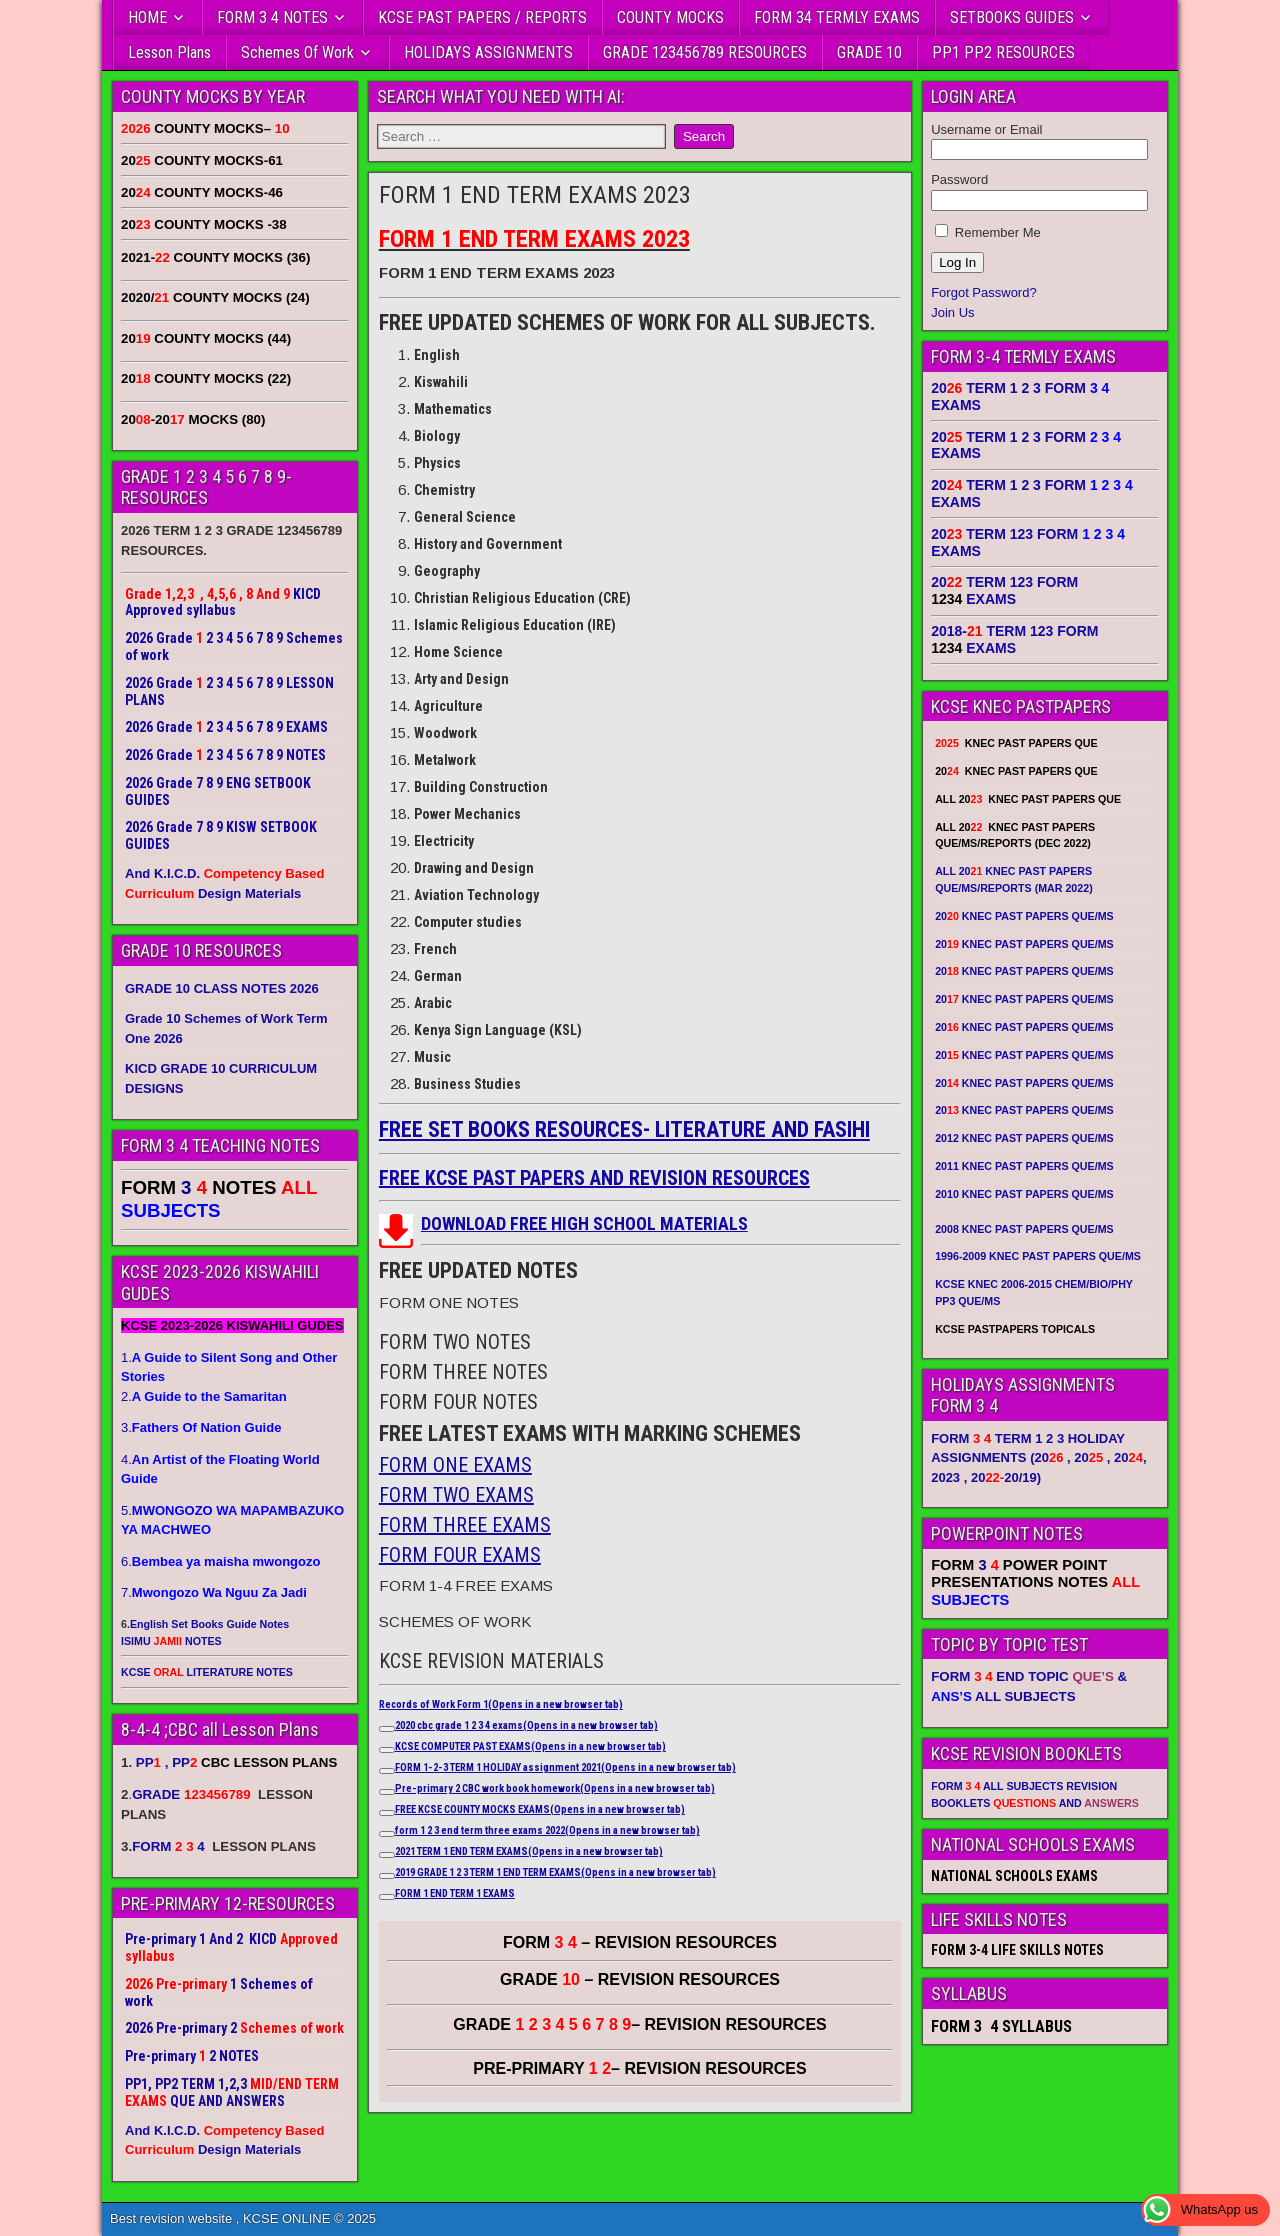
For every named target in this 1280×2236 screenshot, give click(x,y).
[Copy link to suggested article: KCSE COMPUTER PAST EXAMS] (387, 1750)
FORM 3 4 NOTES (272, 17)
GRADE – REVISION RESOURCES (640, 2024)
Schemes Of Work (297, 52)
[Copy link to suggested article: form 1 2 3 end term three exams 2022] (387, 1834)
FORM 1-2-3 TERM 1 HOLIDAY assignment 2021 (565, 1767)
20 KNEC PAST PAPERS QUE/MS (1024, 916)
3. (201, 1427)
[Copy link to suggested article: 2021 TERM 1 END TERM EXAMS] (387, 1855)
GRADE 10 (869, 52)
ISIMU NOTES (171, 1641)
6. (220, 1561)
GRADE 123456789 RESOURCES (705, 52)
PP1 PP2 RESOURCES (1003, 52)
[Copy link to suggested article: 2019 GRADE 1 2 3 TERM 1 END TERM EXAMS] (387, 1876)
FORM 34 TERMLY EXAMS (837, 17)
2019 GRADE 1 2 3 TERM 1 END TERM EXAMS (555, 1872)
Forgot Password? (984, 292)
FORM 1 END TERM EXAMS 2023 (535, 195)
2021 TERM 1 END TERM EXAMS (529, 1851)
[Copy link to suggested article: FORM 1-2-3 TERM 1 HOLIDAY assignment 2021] (387, 1771)
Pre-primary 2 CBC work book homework (555, 1788)
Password (959, 179)
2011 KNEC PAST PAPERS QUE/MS (1024, 1166)
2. (204, 1396)
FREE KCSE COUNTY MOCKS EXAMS (540, 1809)
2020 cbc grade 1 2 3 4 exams (526, 1725)
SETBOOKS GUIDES (1012, 17)
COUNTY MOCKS (670, 17)
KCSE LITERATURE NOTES (207, 1672)
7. (214, 1592)
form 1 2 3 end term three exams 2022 (547, 1830)
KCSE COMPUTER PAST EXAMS (530, 1746)
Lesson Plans (169, 52)
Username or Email (986, 129)
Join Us (952, 312)
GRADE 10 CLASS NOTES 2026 (222, 988)
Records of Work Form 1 (501, 1704)
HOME (147, 17)
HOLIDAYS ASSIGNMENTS (488, 52)
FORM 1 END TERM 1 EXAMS (455, 1893)
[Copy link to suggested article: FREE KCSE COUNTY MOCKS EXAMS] (387, 1813)
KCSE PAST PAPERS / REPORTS (482, 17)
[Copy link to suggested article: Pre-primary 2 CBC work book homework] (387, 1792)
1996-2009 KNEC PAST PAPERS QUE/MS (1038, 1256)
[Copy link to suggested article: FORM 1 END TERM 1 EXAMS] (387, 1897)
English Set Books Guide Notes (209, 1624)
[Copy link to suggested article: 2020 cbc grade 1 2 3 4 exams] (387, 1729)
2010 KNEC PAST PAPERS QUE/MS (1024, 1194)
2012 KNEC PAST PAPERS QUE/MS (1024, 1138)
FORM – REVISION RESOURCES (640, 1942)
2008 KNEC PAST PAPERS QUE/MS (1024, 1229)
